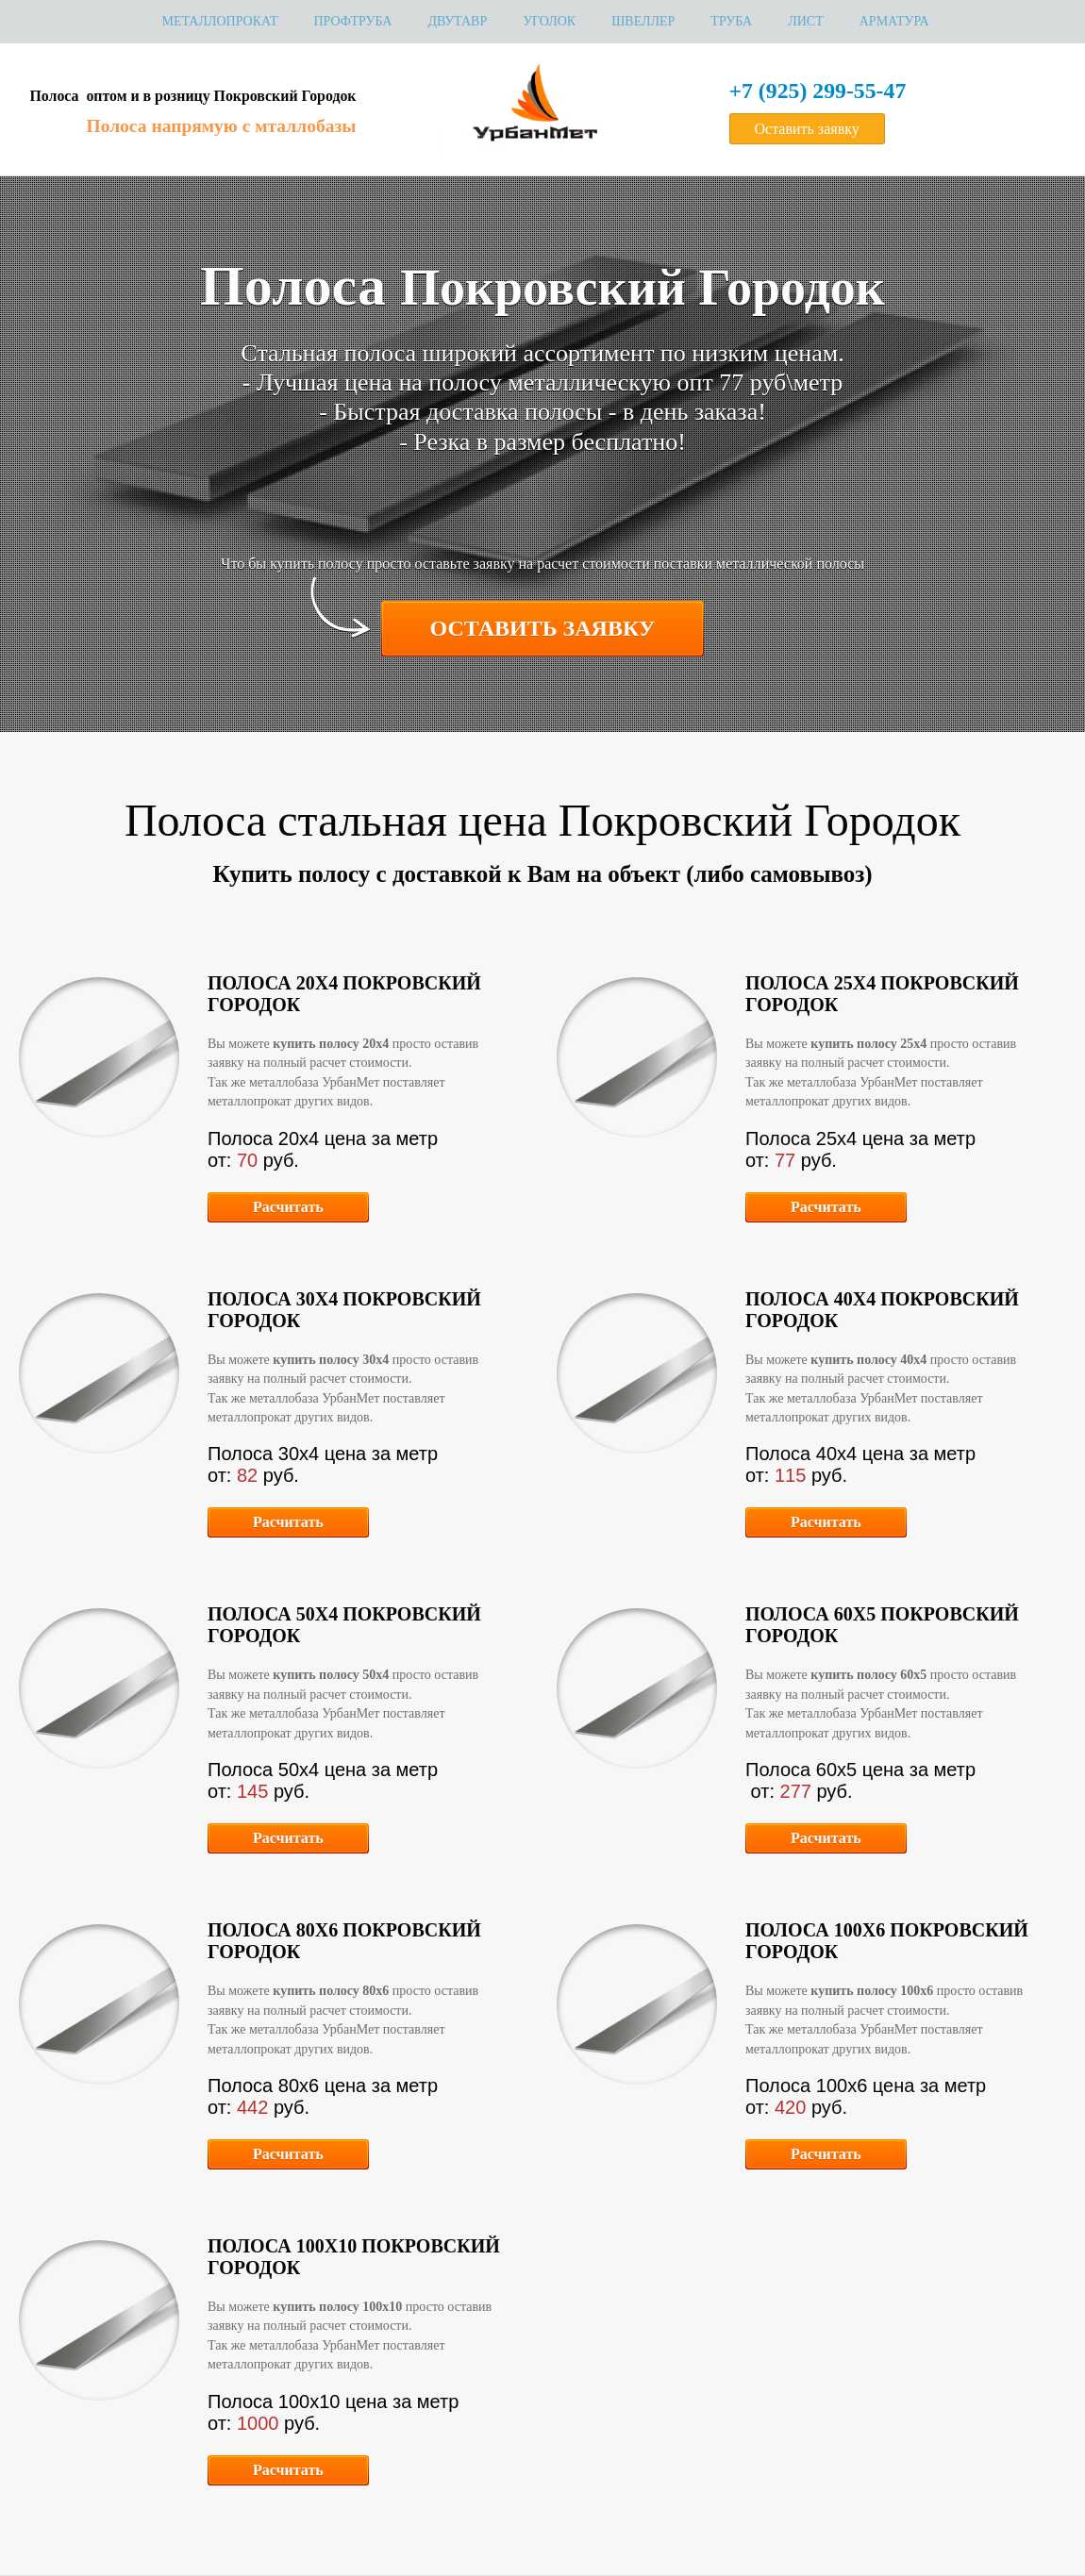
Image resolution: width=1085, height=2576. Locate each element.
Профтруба (352, 21)
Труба (731, 21)
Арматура (894, 21)
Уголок (549, 21)
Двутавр (457, 21)
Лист (806, 21)
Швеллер (643, 21)
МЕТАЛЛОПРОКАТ (219, 21)
